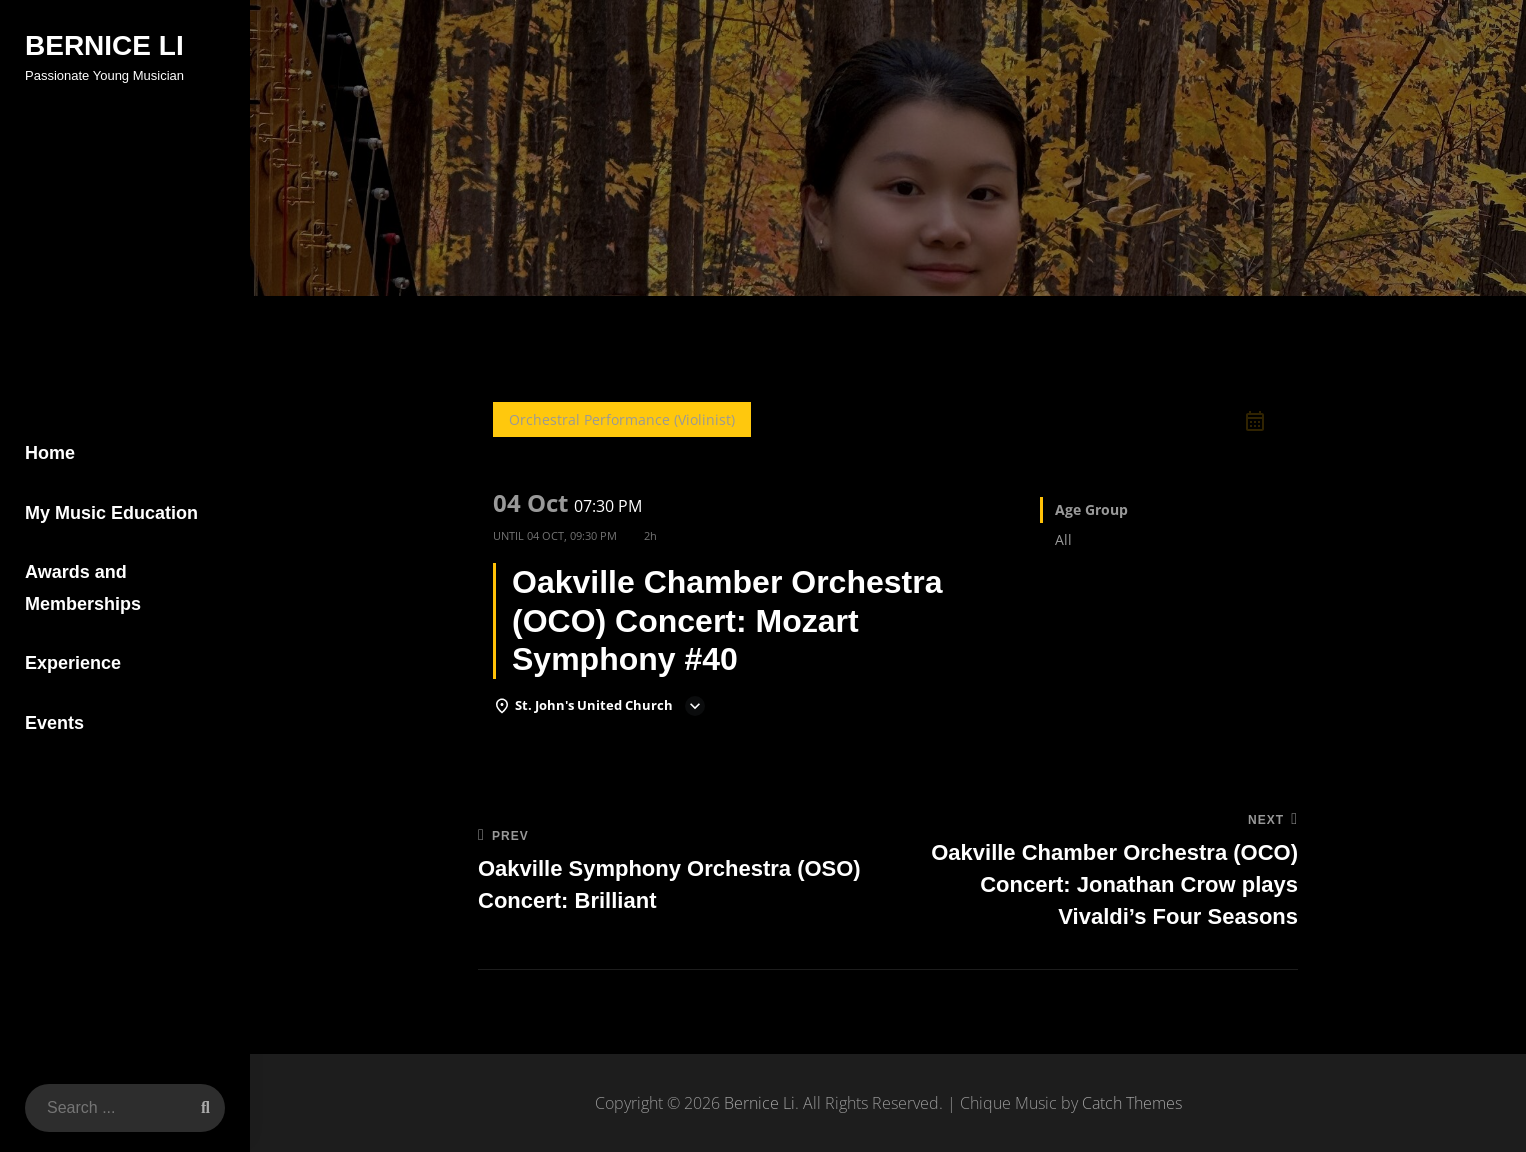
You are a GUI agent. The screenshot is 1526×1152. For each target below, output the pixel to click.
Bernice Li (104, 45)
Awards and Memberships (83, 588)
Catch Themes (1132, 1103)
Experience (73, 663)
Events (54, 723)
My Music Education (111, 513)
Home (50, 453)
